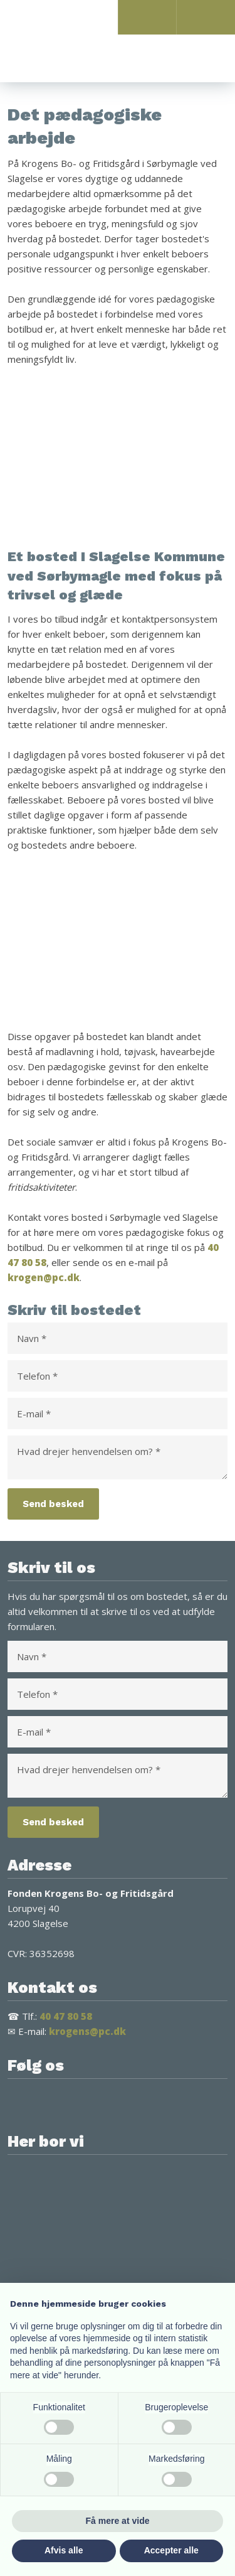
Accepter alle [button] (171, 2550)
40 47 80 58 (65, 2016)
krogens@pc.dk (87, 2031)
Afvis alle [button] (63, 2550)
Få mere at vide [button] (118, 2521)
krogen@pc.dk (44, 1277)
